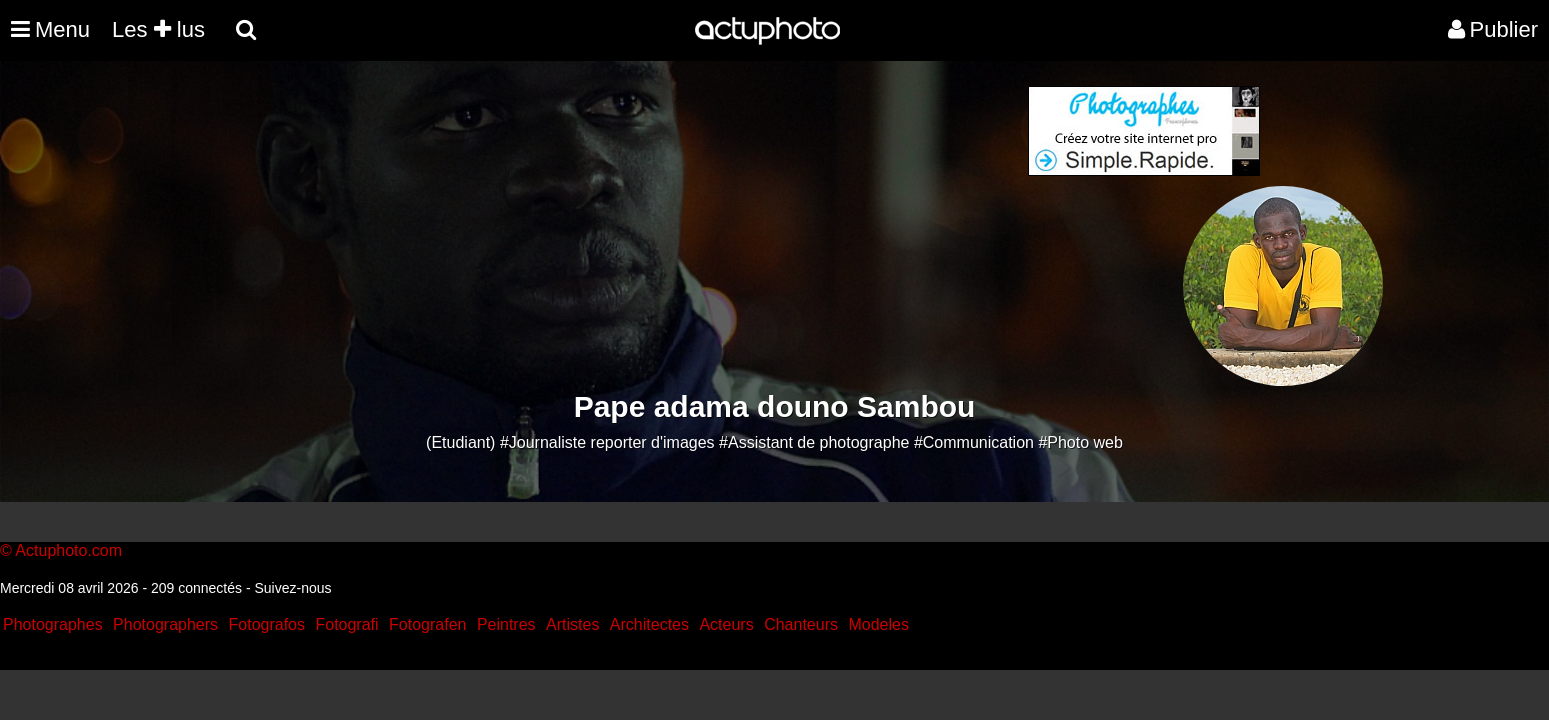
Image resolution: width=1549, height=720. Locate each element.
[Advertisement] (654, 226)
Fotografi (346, 624)
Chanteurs (801, 624)
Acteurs (726, 624)
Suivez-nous (292, 588)
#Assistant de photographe (814, 442)
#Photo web (1080, 442)
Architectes (649, 624)
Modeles (878, 624)
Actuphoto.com (68, 550)
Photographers (165, 624)
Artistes (572, 624)
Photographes (53, 624)
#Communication (974, 442)
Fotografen (427, 624)
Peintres (506, 624)
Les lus (158, 29)
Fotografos (267, 624)
